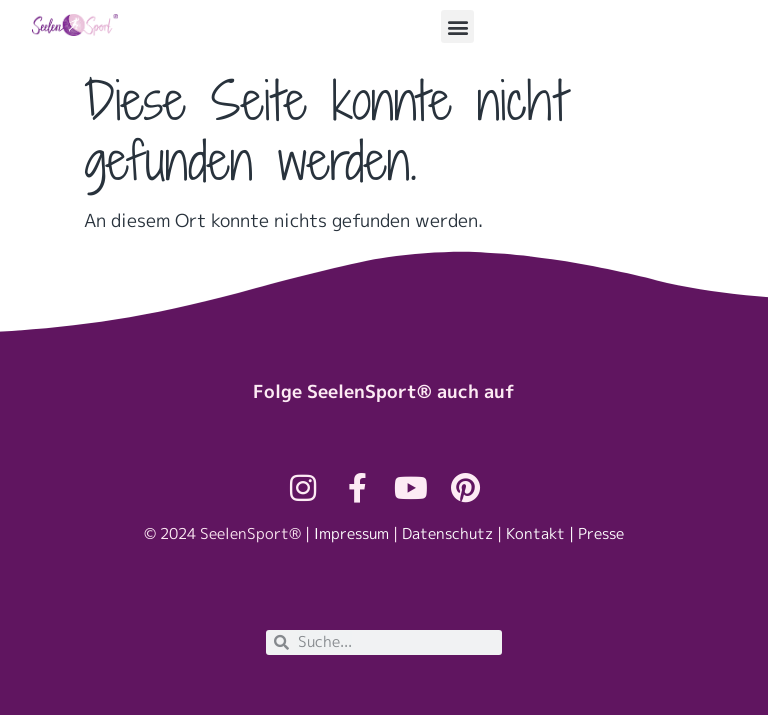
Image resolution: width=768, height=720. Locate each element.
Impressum (351, 533)
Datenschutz (447, 533)
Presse (601, 533)
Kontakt (535, 533)
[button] (457, 26)
